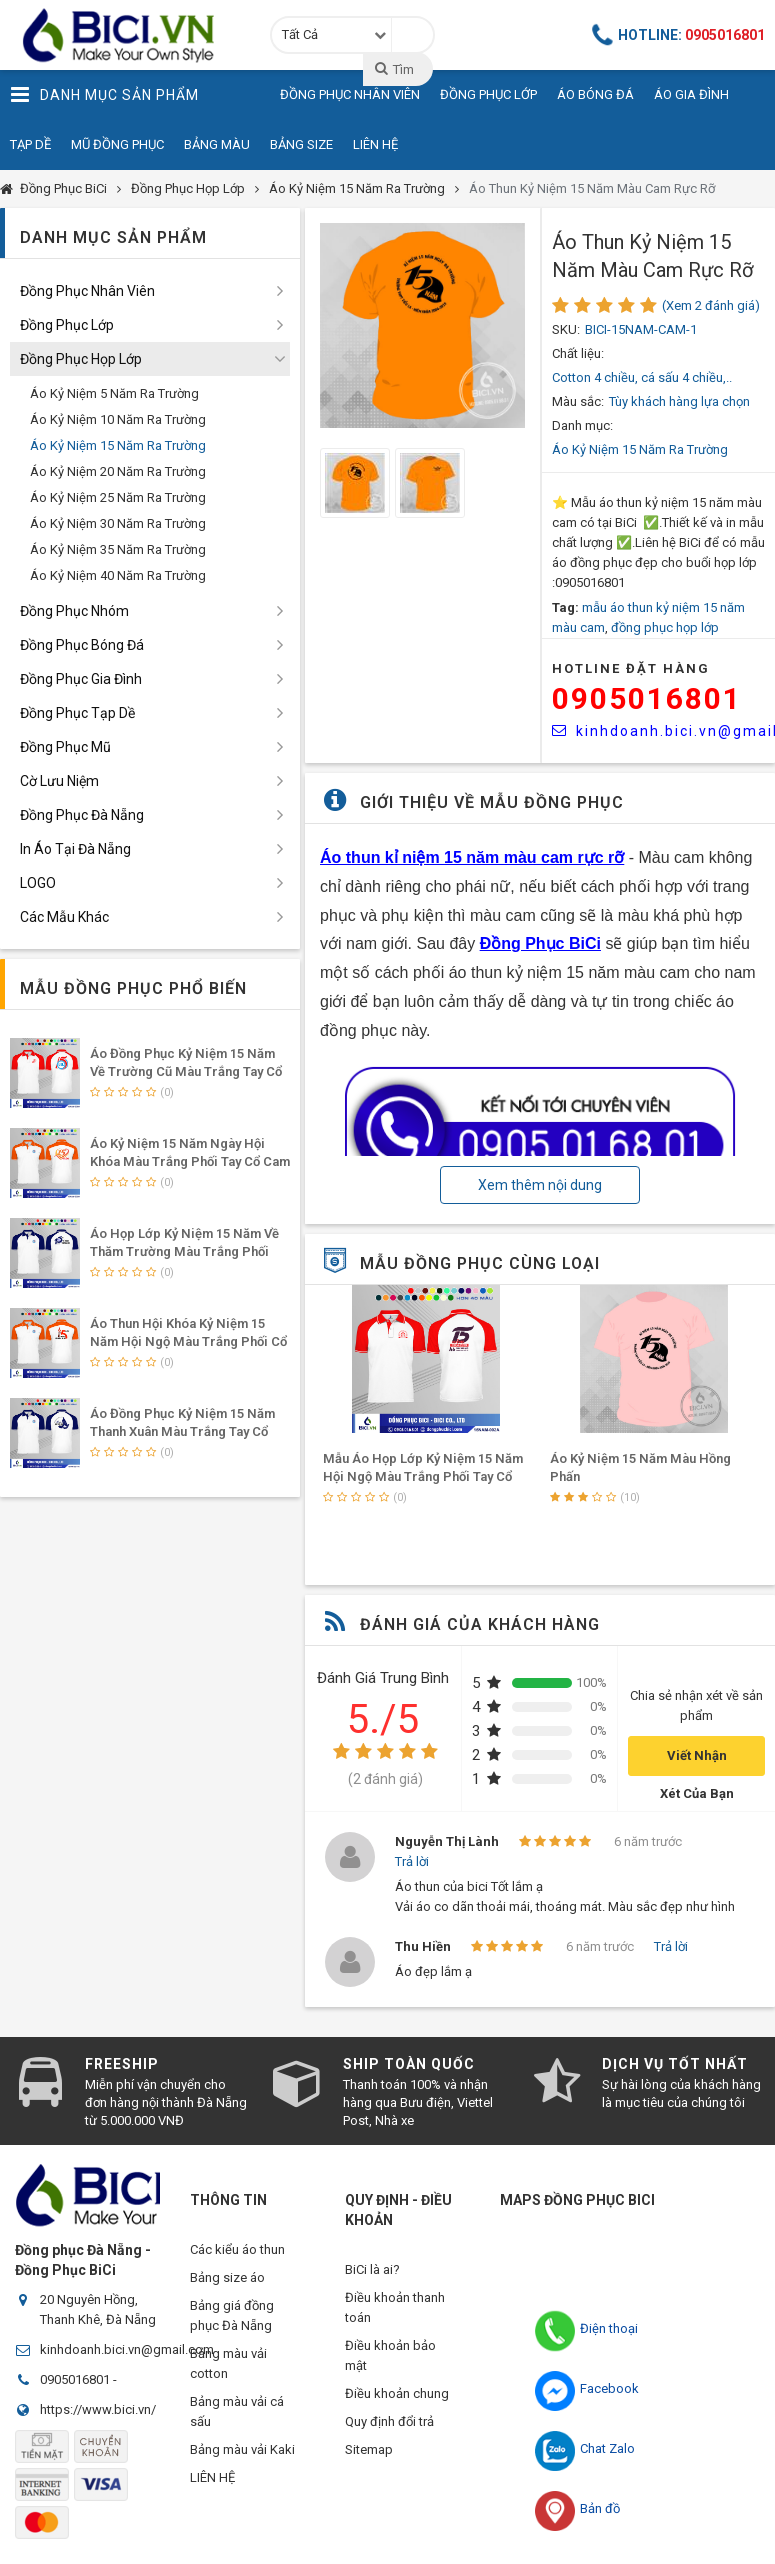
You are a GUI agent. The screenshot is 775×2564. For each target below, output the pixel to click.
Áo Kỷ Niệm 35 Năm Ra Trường (118, 549)
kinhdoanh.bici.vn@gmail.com (127, 2349)
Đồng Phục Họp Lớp (188, 188)
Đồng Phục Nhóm (74, 611)
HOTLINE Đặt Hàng (631, 668)
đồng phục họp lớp (665, 627)
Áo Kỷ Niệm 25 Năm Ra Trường (118, 497)
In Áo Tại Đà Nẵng (75, 849)
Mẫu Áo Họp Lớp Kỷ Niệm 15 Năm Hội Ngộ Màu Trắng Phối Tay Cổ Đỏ (423, 1476)
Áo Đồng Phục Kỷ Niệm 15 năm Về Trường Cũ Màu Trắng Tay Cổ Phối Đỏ (186, 1071)
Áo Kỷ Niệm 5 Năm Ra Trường (114, 393)
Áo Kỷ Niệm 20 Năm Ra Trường (118, 471)
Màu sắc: (578, 401)
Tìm (393, 69)
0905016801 (647, 698)
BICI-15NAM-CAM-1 (641, 329)
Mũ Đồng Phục (117, 144)
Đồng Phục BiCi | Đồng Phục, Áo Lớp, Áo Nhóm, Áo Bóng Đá (125, 35)
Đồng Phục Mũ (65, 747)
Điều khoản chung (397, 2399)
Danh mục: (582, 425)
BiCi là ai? (372, 2269)
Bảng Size (301, 144)
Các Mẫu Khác (64, 917)
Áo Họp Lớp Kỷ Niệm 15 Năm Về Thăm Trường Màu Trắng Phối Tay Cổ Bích (184, 1251)
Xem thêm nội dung (540, 1185)
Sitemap (369, 2459)
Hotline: (679, 35)
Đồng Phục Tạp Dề (77, 713)
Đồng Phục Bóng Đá (82, 645)
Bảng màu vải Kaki (242, 2459)
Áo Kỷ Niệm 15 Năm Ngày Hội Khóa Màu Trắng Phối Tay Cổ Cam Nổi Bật (190, 1161)
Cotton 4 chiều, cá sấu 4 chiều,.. (642, 377)
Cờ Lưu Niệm (59, 781)
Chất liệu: (578, 353)
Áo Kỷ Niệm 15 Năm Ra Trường (357, 188)
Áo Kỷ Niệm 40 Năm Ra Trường (118, 575)
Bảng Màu (217, 144)
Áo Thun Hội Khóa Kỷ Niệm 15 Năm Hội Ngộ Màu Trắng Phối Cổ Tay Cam (188, 1341)
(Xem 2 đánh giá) (711, 305)
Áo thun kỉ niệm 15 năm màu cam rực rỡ (472, 857)
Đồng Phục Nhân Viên (87, 291)
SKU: (566, 329)
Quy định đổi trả (389, 2429)
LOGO (38, 883)
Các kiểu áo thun (237, 2249)
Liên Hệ (375, 144)
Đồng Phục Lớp (67, 325)
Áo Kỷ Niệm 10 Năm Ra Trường (118, 419)
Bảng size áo (227, 2279)
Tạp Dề (30, 144)
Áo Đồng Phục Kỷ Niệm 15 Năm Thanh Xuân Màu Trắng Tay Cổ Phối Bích (182, 1431)
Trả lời (412, 1861)
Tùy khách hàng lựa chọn (679, 401)
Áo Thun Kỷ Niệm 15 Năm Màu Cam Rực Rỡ (592, 188)
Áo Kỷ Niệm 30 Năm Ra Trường (118, 523)
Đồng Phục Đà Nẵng (82, 815)
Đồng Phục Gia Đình (81, 679)
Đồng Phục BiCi (63, 188)
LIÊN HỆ (212, 2489)
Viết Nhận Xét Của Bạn (697, 1762)
